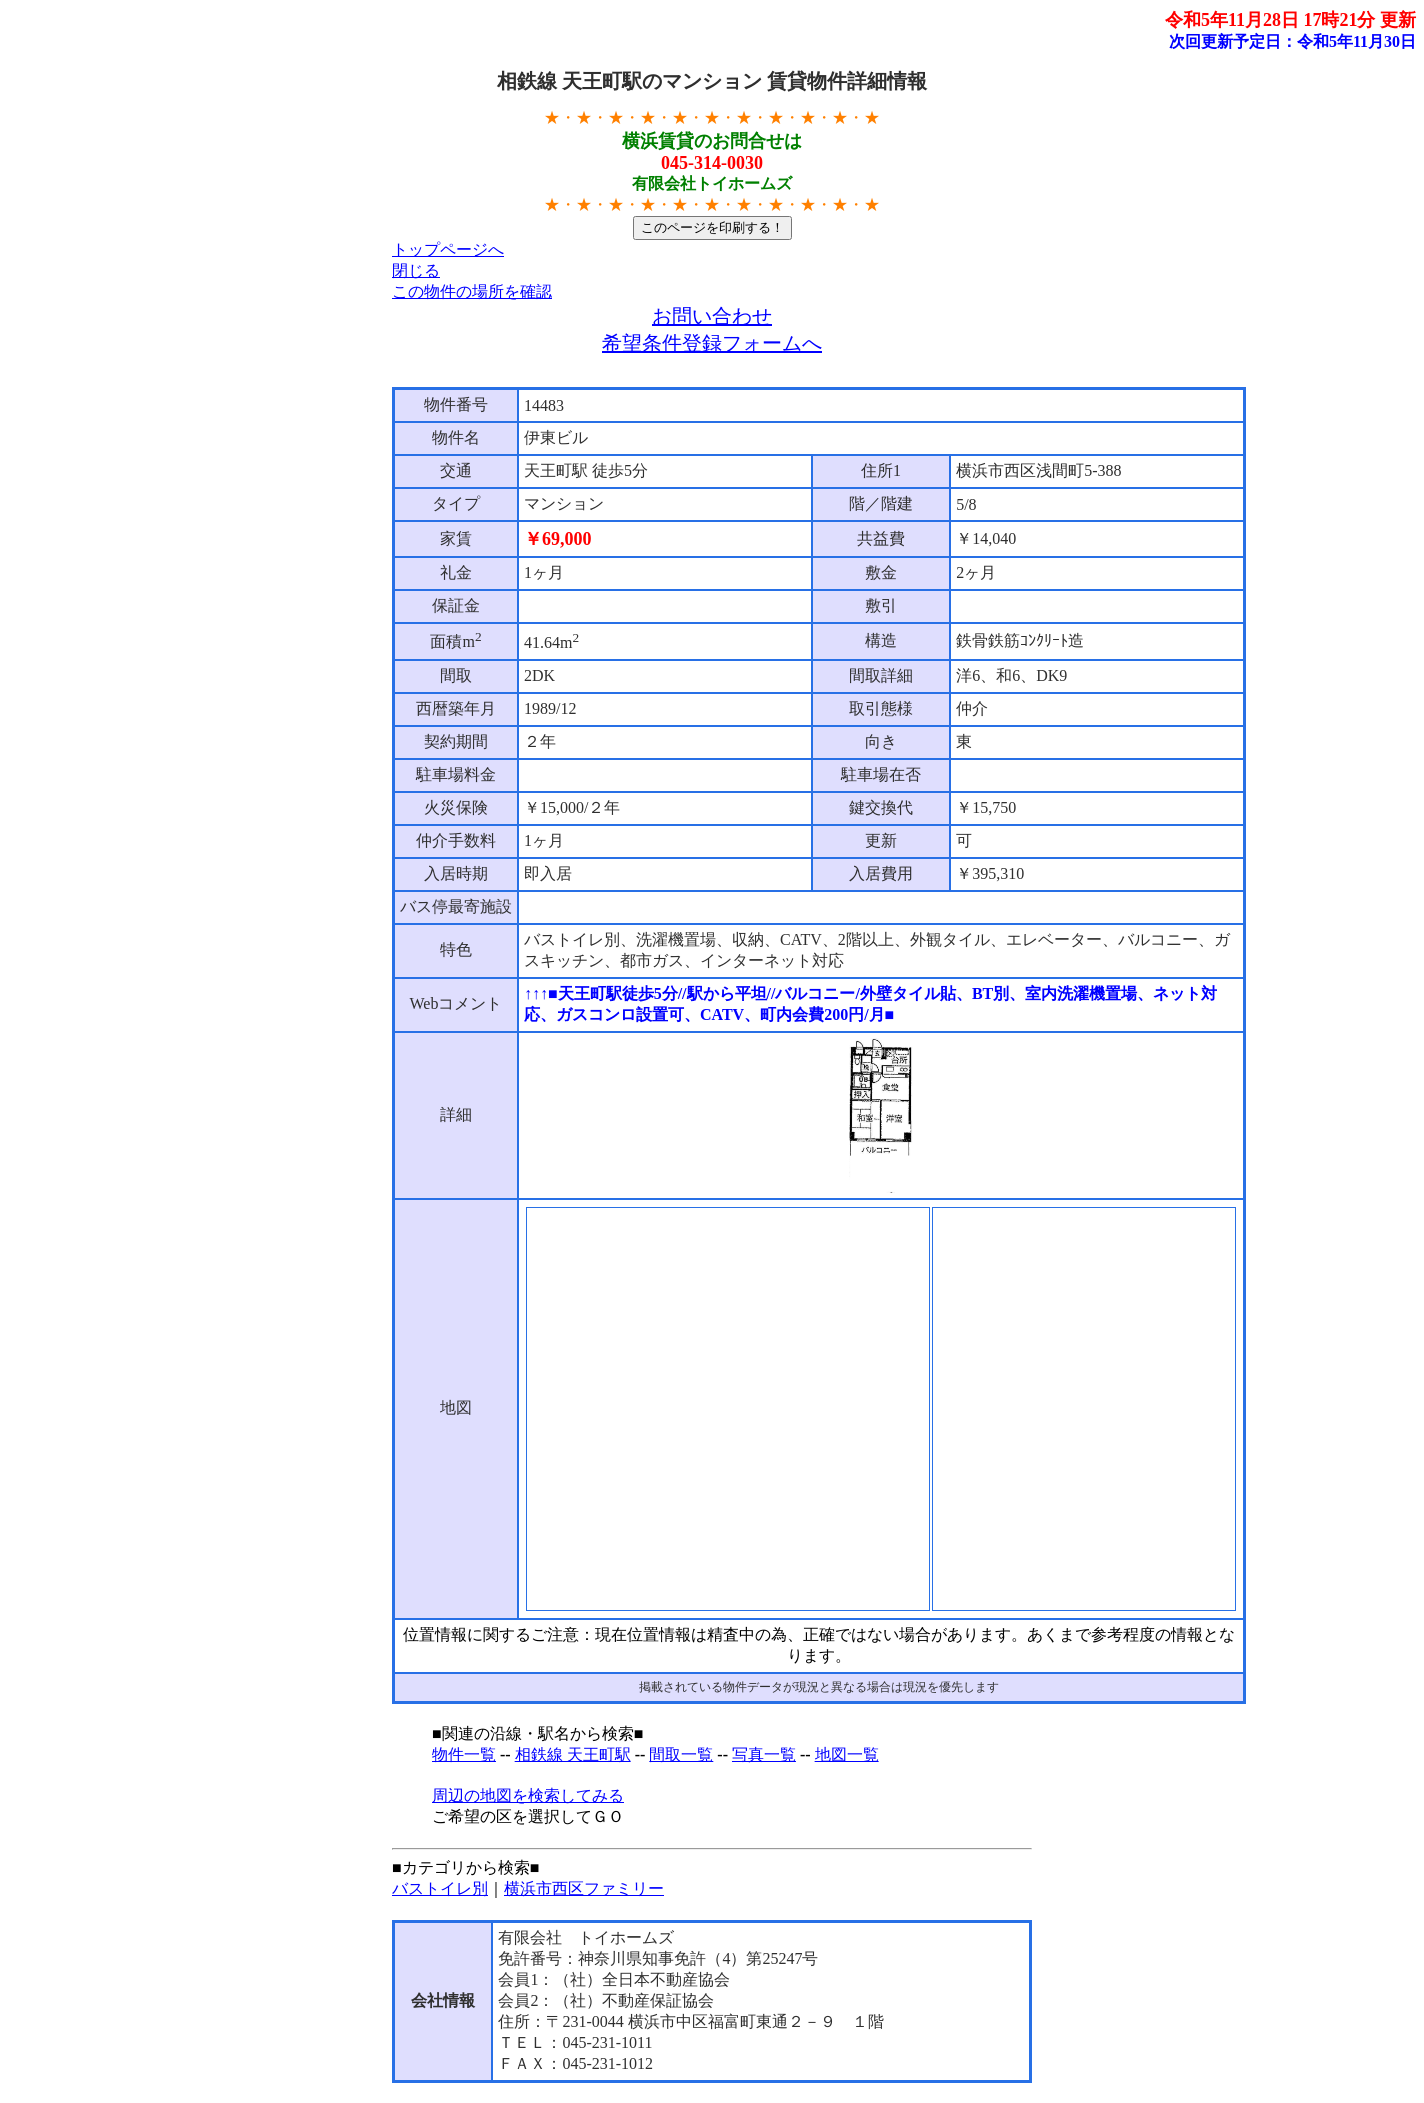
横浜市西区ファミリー (584, 1888)
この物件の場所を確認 (472, 291)
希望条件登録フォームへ (712, 343)
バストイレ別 (440, 1888)
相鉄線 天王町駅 (573, 1754)
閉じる (416, 270)
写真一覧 (764, 1754)
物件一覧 (464, 1754)
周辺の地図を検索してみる (528, 1795)
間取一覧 (681, 1754)
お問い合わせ (712, 316)
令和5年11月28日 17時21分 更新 (1290, 20)
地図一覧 (847, 1754)
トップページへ (448, 249)
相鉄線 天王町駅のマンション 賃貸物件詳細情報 (712, 81)
